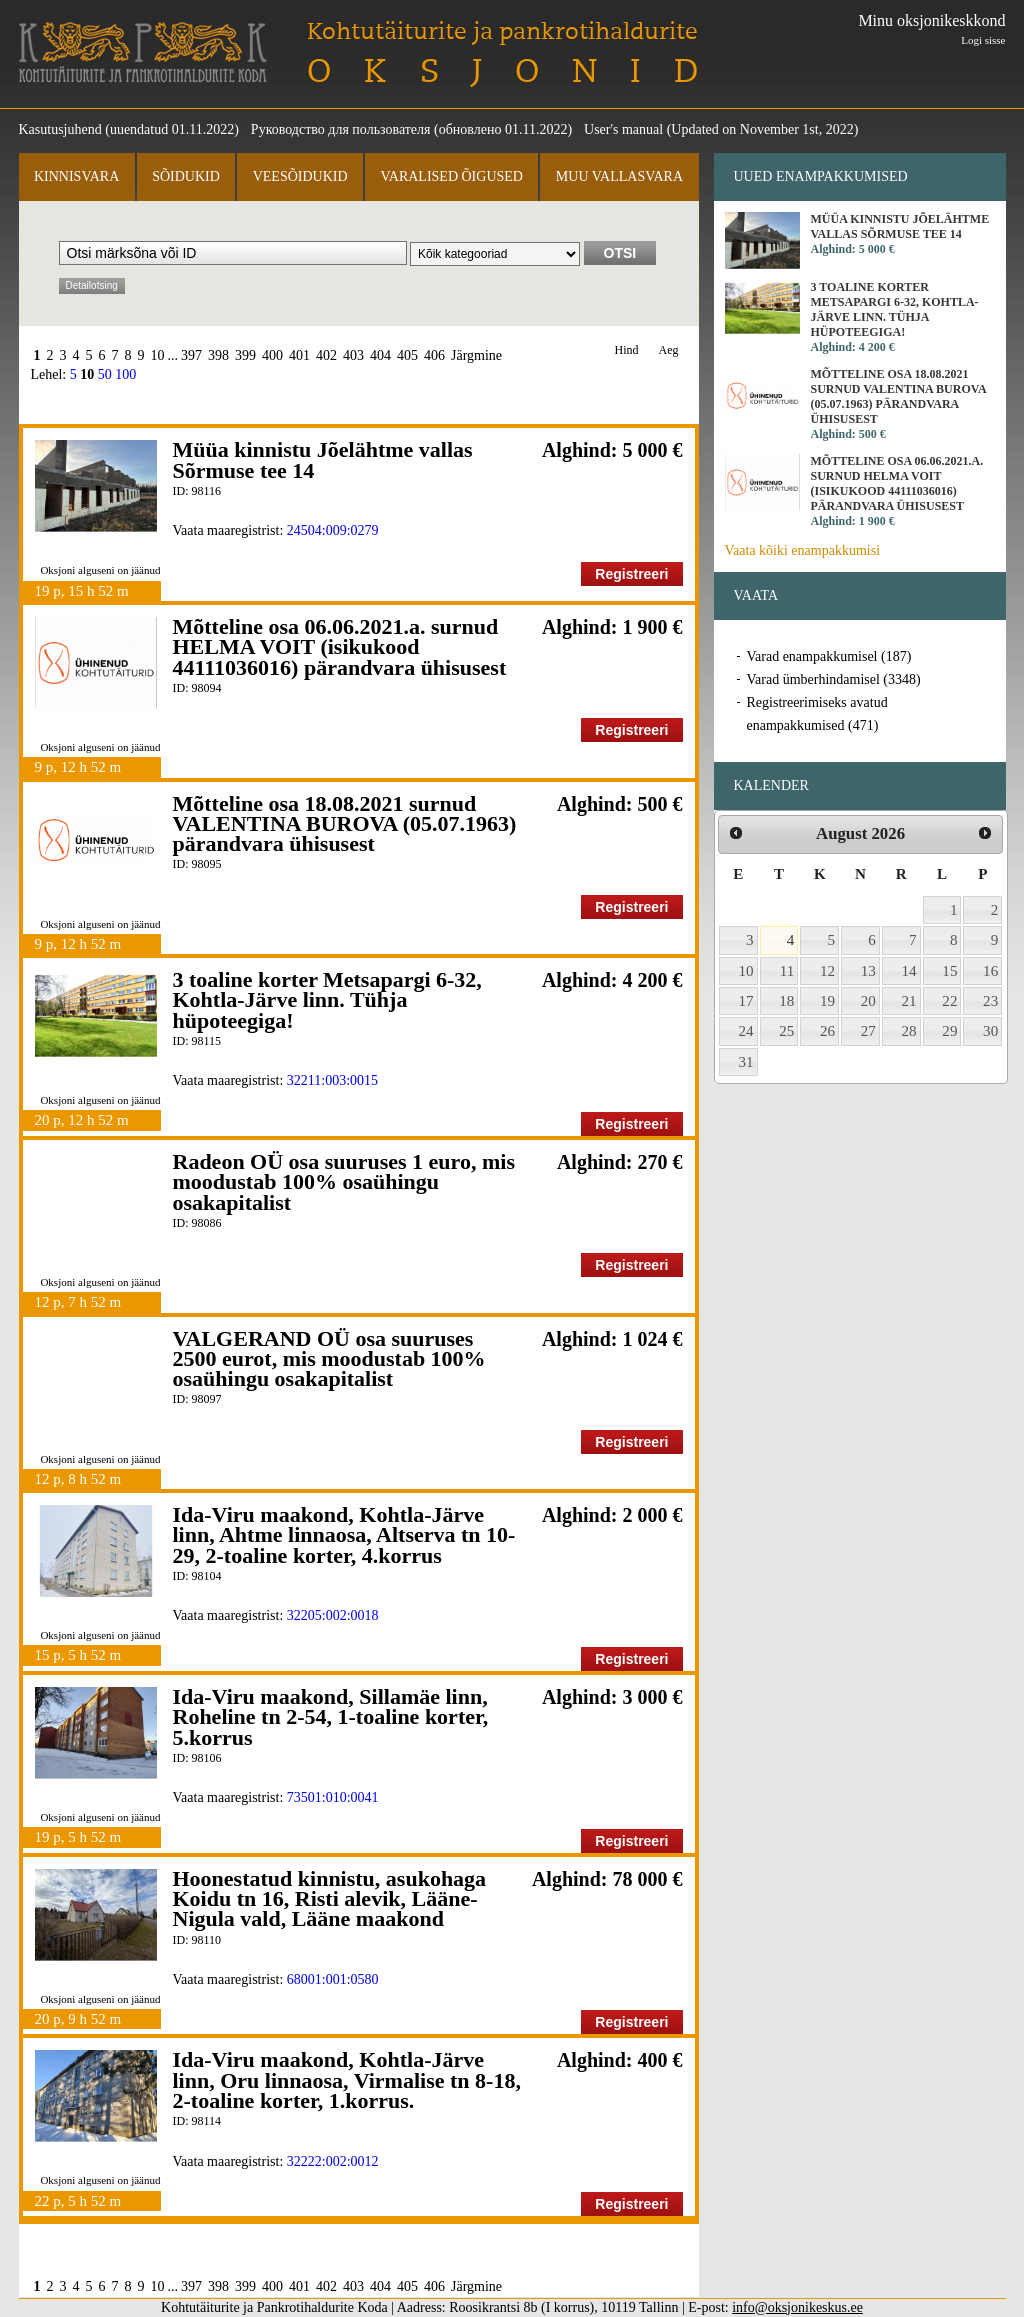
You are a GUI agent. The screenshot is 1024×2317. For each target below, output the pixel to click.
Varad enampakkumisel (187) (829, 656)
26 (827, 1031)
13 (868, 971)
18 (786, 1001)
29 (949, 1031)
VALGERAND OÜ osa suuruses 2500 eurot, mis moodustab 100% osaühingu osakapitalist (329, 1359)
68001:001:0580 (333, 1979)
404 (380, 355)
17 (746, 1001)
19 (827, 1001)
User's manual (623, 129)
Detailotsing (92, 285)
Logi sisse (983, 40)
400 (272, 355)
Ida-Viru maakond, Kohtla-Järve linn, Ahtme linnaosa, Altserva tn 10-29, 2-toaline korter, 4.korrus (344, 1535)
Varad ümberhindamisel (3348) (834, 679)
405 (407, 355)
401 (299, 355)
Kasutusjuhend (60, 129)
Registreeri (631, 574)
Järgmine (476, 355)
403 (353, 355)
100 (125, 374)
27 (868, 1031)
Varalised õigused (451, 176)
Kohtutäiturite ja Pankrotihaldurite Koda (143, 52)
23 (990, 1001)
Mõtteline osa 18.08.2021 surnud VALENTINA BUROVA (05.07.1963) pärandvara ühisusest (345, 824)
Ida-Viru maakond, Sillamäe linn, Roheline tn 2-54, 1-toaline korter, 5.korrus (331, 1717)
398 (218, 355)
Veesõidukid (300, 176)
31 (746, 1062)
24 (746, 1031)
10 (158, 355)
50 (105, 374)
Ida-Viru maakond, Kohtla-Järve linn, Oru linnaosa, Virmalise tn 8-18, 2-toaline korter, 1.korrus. (347, 2080)
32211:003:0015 (332, 1080)
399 (245, 355)
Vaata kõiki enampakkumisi (803, 550)
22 (949, 1001)
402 (326, 355)
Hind (627, 350)
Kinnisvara (76, 176)
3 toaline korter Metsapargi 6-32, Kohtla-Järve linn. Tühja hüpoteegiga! (327, 1000)
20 (868, 1001)
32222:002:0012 (333, 2161)
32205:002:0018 (333, 1615)
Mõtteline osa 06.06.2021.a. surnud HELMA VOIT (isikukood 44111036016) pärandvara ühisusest (340, 647)
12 (827, 971)
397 (191, 355)
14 (909, 971)
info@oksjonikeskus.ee (797, 2307)
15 (949, 971)
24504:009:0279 (333, 530)
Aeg (669, 350)
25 (786, 1031)
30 (990, 1031)
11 (787, 971)
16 (990, 971)
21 (909, 1001)
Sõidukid (186, 176)
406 (434, 355)
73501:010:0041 (333, 1797)
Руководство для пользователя (341, 129)
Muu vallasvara (619, 176)
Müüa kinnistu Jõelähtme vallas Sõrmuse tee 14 (323, 459)
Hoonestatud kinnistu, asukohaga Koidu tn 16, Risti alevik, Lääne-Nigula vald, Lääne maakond (330, 1899)
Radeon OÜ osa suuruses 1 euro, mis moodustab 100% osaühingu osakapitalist (344, 1182)
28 (909, 1031)
